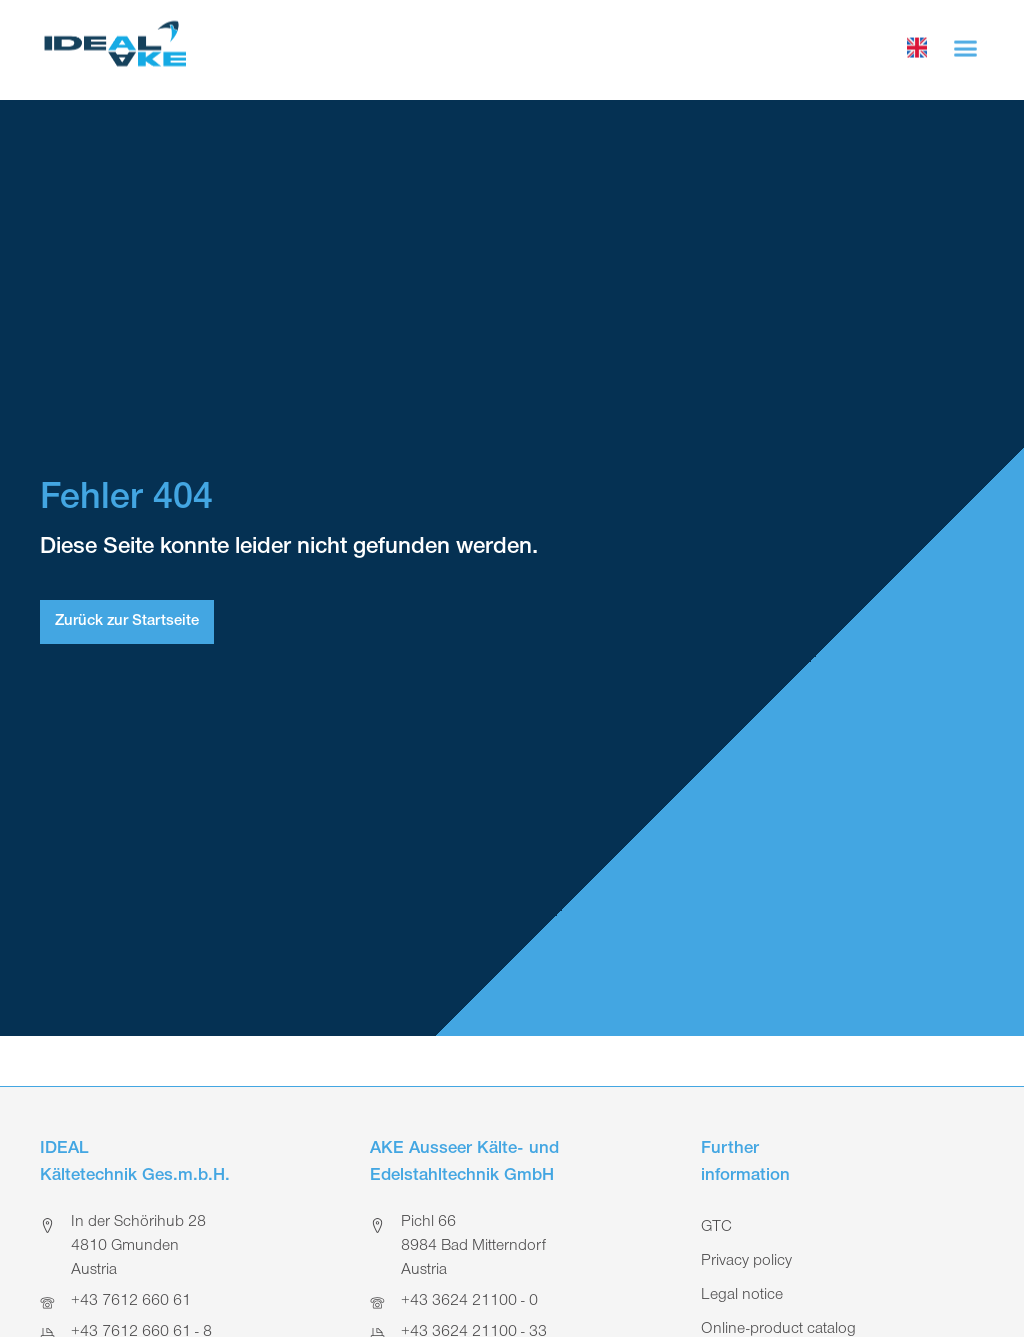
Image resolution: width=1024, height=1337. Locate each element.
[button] (966, 45)
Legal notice (742, 1296)
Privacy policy (746, 1262)
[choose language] (917, 45)
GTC (716, 1228)
